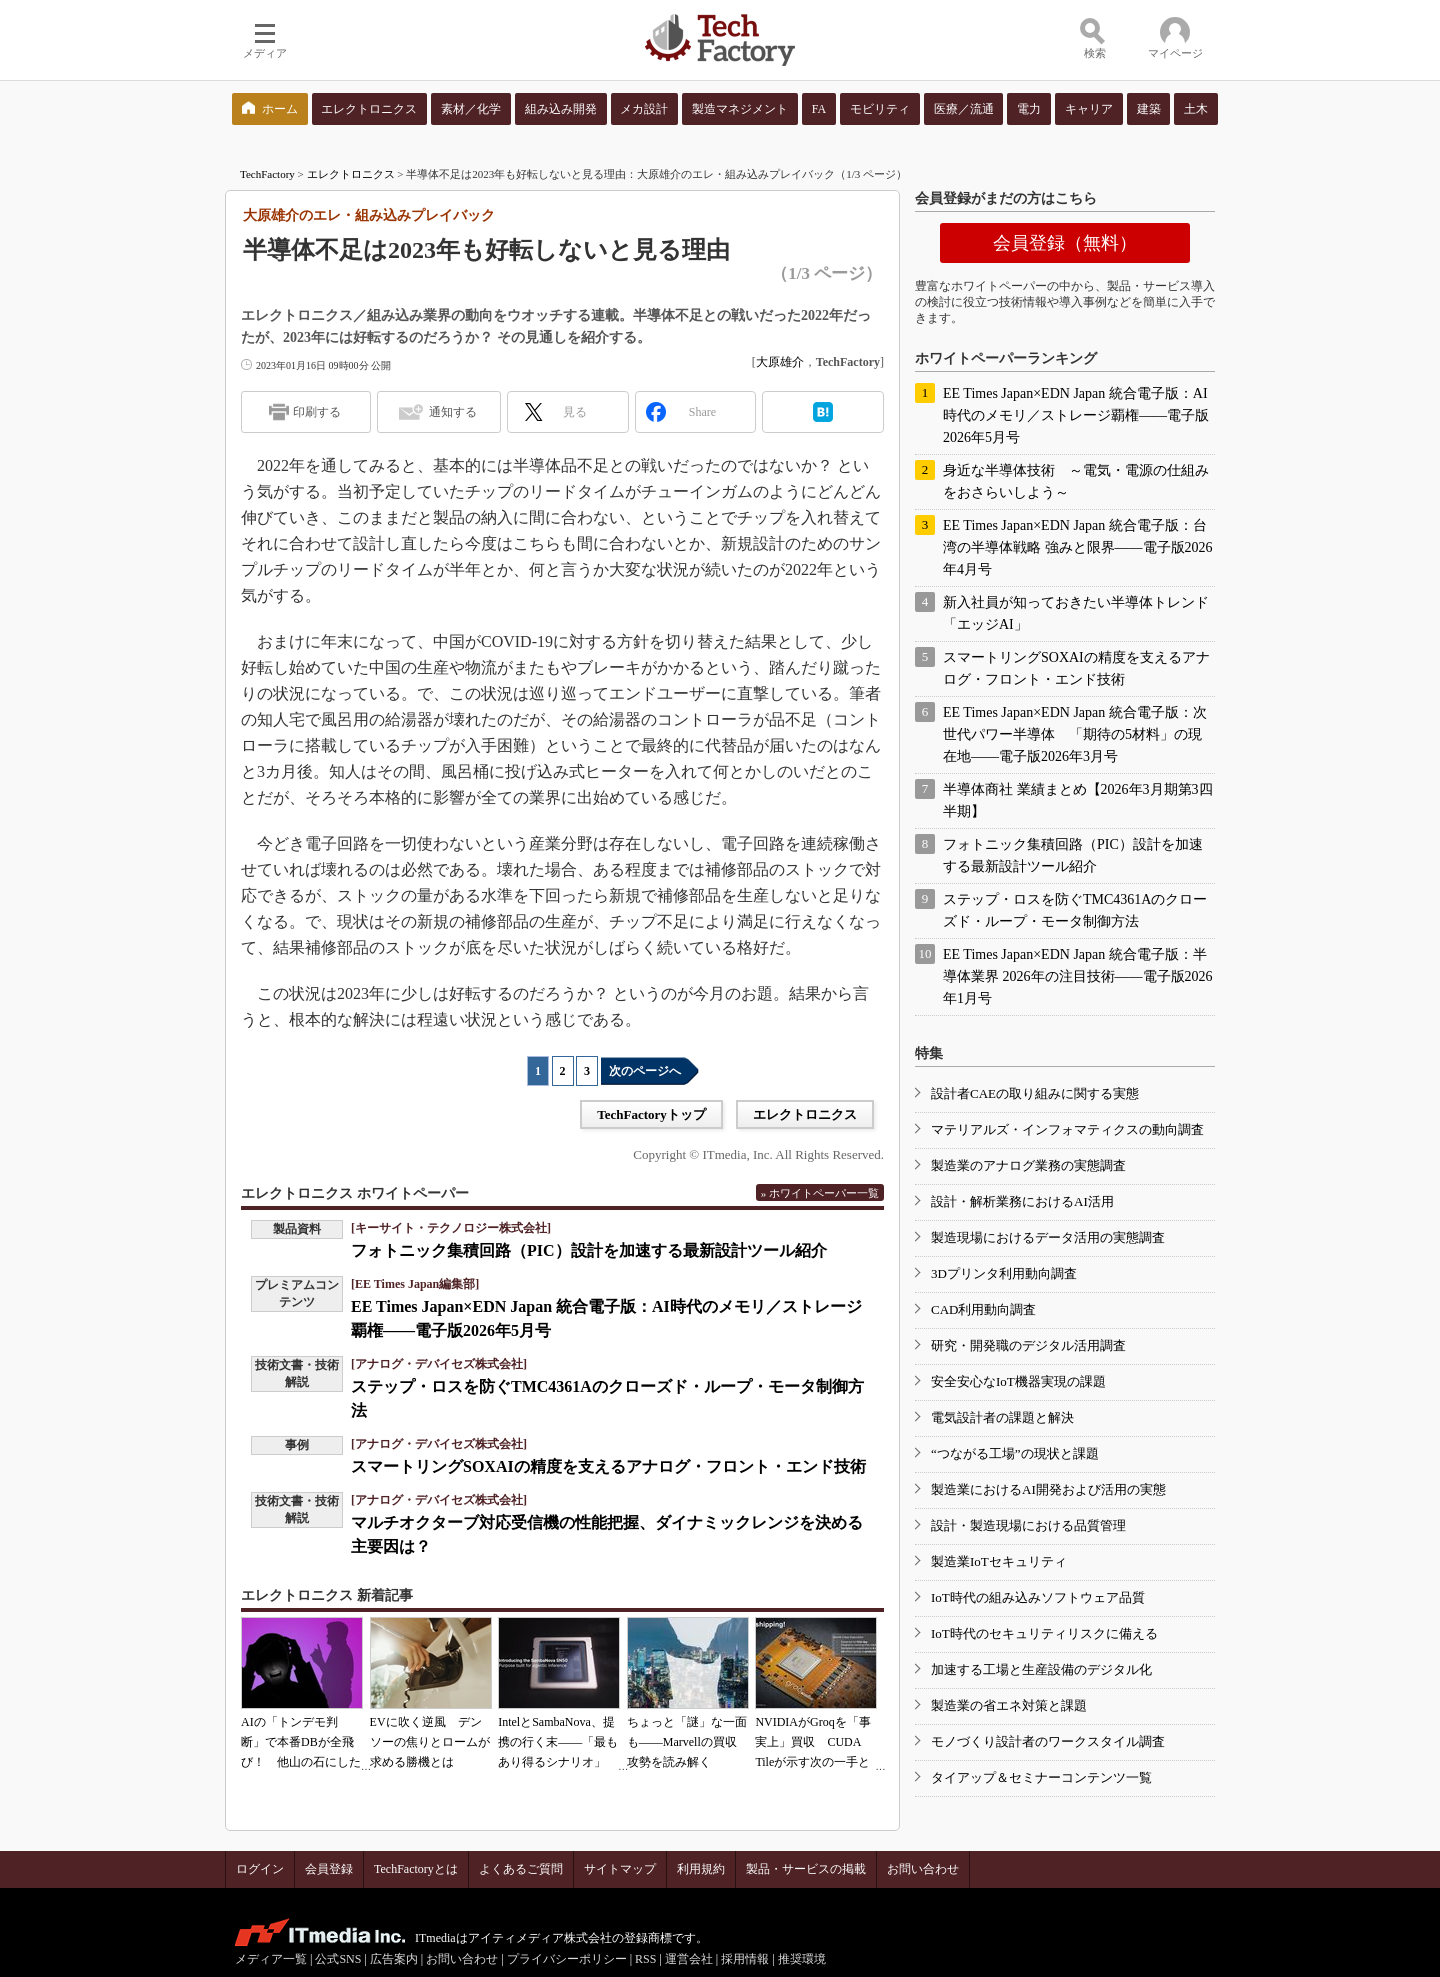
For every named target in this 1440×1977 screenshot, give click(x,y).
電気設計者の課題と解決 (1002, 1417)
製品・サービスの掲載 (806, 1869)
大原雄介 (780, 362)
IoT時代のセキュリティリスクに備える (1044, 1633)
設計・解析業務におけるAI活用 (1022, 1201)
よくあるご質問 (521, 1869)
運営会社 (689, 1959)
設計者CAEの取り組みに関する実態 (1035, 1093)
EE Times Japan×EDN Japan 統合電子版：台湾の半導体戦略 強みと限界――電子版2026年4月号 (1078, 547)
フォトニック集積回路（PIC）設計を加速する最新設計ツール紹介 (589, 1250)
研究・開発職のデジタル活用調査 (1028, 1345)
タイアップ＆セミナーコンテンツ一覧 (1041, 1777)
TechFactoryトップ (651, 1114)
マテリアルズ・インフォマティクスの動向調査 (1067, 1129)
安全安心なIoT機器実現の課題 (1018, 1381)
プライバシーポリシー (567, 1959)
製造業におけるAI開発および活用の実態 (1048, 1489)
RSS (645, 1959)
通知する (453, 412)
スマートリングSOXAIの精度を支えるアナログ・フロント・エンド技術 (608, 1466)
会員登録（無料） (1065, 243)
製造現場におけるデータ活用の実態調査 (1048, 1237)
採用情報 (745, 1959)
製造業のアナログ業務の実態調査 (1028, 1165)
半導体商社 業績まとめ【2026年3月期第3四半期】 (1078, 800)
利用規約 (701, 1869)
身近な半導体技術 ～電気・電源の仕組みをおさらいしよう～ (1076, 481)
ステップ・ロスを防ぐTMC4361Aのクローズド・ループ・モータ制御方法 (1075, 910)
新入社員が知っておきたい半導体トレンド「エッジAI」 (1076, 613)
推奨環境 (802, 1959)
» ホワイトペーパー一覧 (820, 1193)
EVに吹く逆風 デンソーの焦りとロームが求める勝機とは (430, 1742)
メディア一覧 (271, 1959)
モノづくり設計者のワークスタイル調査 (1048, 1741)
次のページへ (645, 1071)
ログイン (260, 1869)
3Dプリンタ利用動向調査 (1004, 1273)
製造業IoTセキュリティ (999, 1561)
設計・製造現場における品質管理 (1028, 1525)
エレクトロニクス (351, 174)
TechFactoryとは (416, 1869)
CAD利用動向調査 (983, 1309)
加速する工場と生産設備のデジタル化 (1041, 1669)
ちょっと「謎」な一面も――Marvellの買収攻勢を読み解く (687, 1742)
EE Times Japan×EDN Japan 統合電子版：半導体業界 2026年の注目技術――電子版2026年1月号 (1078, 976)
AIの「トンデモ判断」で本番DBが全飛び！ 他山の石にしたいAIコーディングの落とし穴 (301, 1762)
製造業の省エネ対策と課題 (1009, 1705)
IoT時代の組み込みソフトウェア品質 (1038, 1597)
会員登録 (329, 1869)
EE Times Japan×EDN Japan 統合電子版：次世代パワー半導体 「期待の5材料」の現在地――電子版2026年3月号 (1075, 734)
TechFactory (267, 174)
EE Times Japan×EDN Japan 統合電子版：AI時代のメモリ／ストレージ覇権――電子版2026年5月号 (1076, 415)
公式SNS (338, 1959)
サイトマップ (620, 1869)
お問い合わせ (923, 1869)
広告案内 (394, 1959)
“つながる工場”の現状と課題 (1015, 1453)
